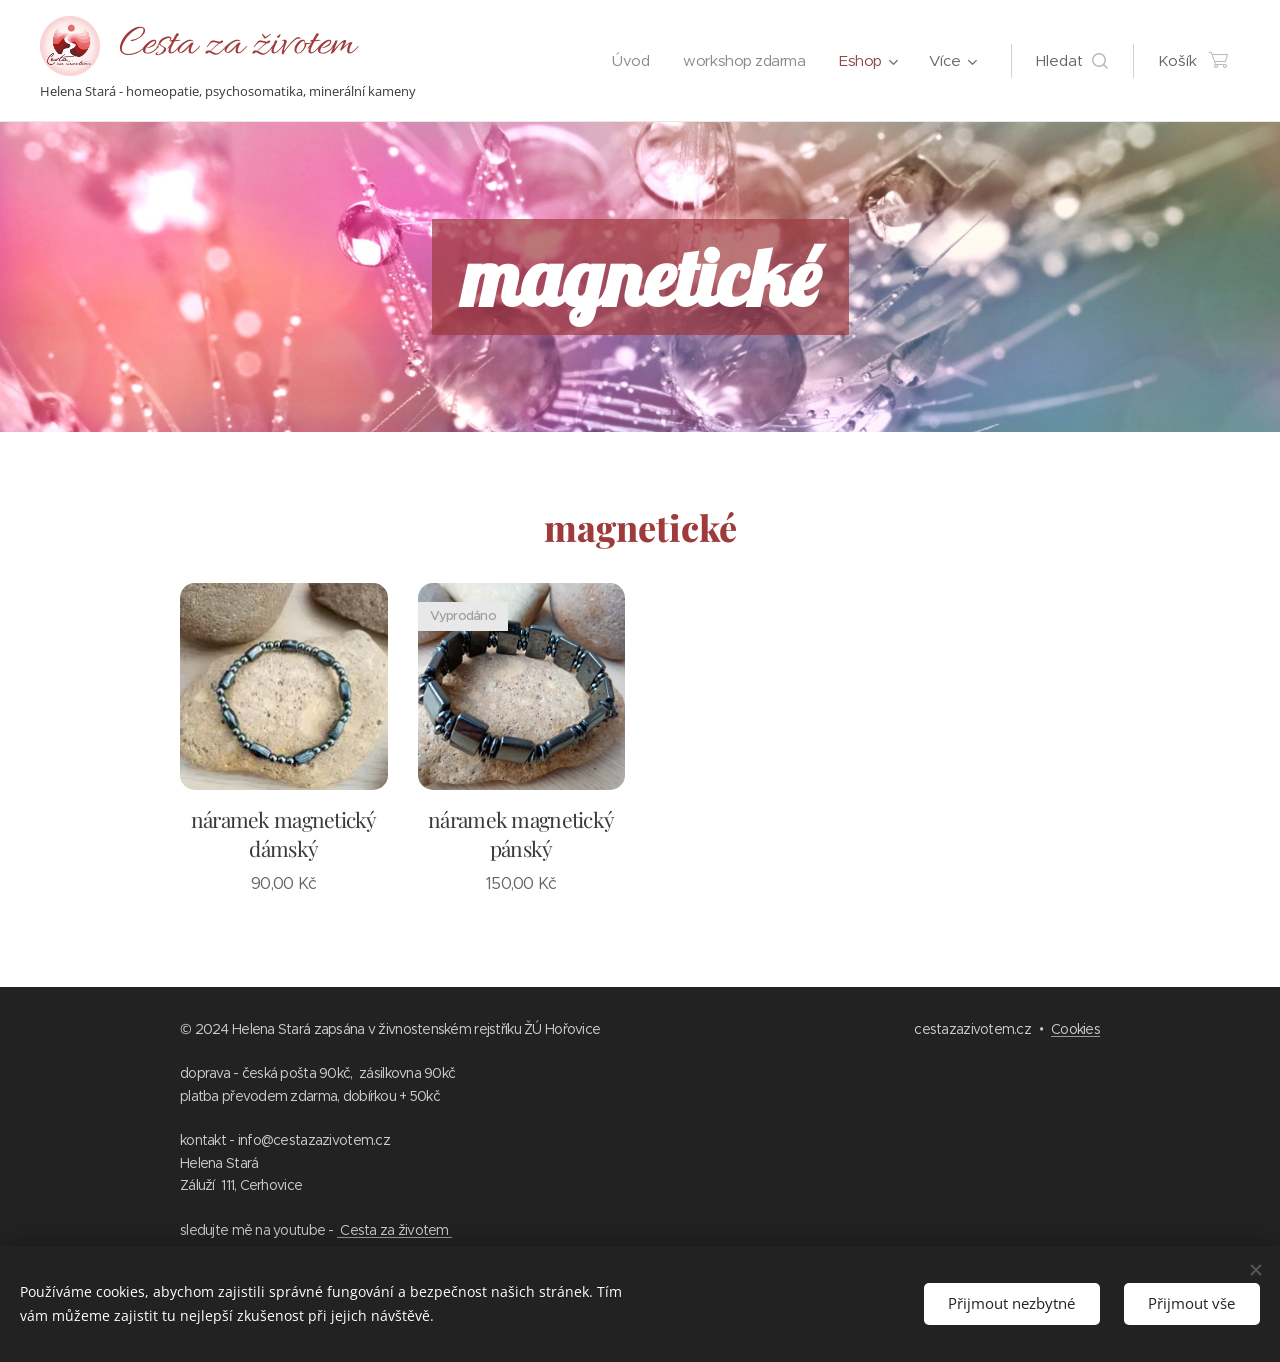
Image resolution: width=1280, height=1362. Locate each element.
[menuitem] (620, 61)
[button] (1072, 61)
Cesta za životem (394, 1230)
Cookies (1075, 1029)
